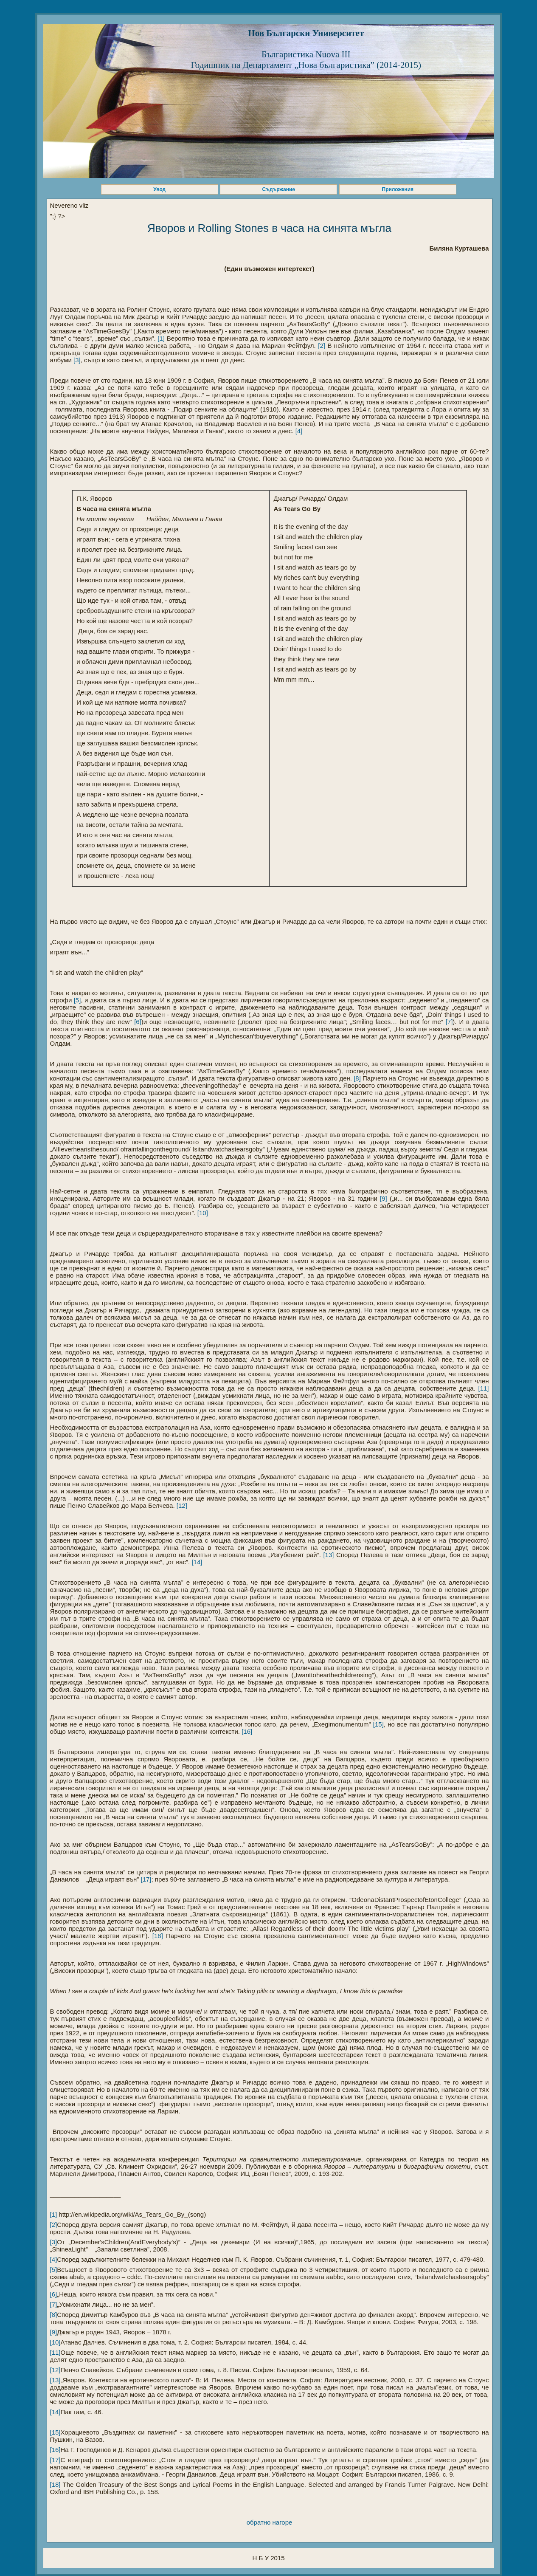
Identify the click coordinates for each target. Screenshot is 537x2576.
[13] (327, 1554)
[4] (298, 431)
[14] (196, 1562)
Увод (159, 189)
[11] (482, 1388)
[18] (156, 1935)
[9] (383, 1198)
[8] (356, 1078)
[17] (145, 1879)
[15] (377, 1724)
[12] (181, 1505)
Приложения (398, 189)
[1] (160, 338)
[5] (76, 1000)
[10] (202, 1212)
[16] (246, 1731)
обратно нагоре (269, 2522)
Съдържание (278, 189)
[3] (76, 360)
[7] (448, 1021)
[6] (136, 1021)
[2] (320, 345)
